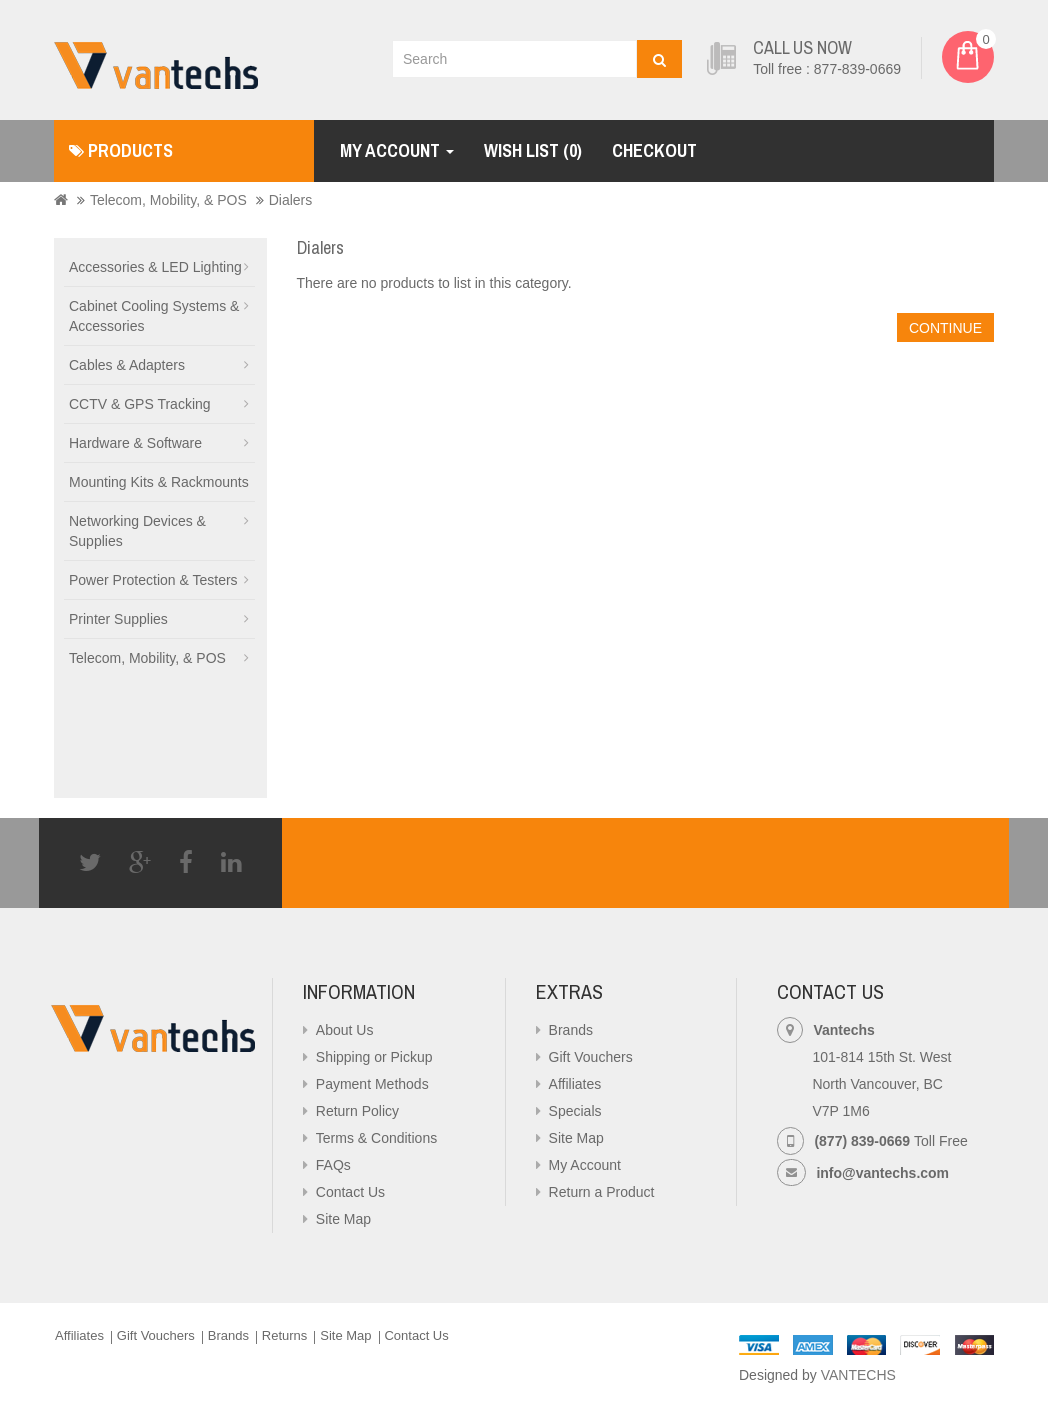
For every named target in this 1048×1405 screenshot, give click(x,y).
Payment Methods (372, 1084)
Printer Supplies (118, 619)
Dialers (291, 200)
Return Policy (357, 1111)
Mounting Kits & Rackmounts (159, 482)
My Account (585, 1165)
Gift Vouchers (591, 1057)
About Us (345, 1030)
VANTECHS (858, 1375)
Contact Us (350, 1192)
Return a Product (602, 1192)
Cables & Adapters (127, 365)
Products (121, 150)
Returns (285, 1335)
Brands (571, 1030)
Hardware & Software (135, 443)
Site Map (343, 1219)
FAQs (333, 1165)
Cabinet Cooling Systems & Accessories (154, 316)
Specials (575, 1111)
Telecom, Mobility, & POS (168, 200)
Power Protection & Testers (153, 580)
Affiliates (575, 1084)
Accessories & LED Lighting (155, 267)
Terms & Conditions (376, 1138)
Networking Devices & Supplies (137, 531)
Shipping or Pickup (374, 1057)
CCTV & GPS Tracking (140, 404)
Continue (945, 328)
